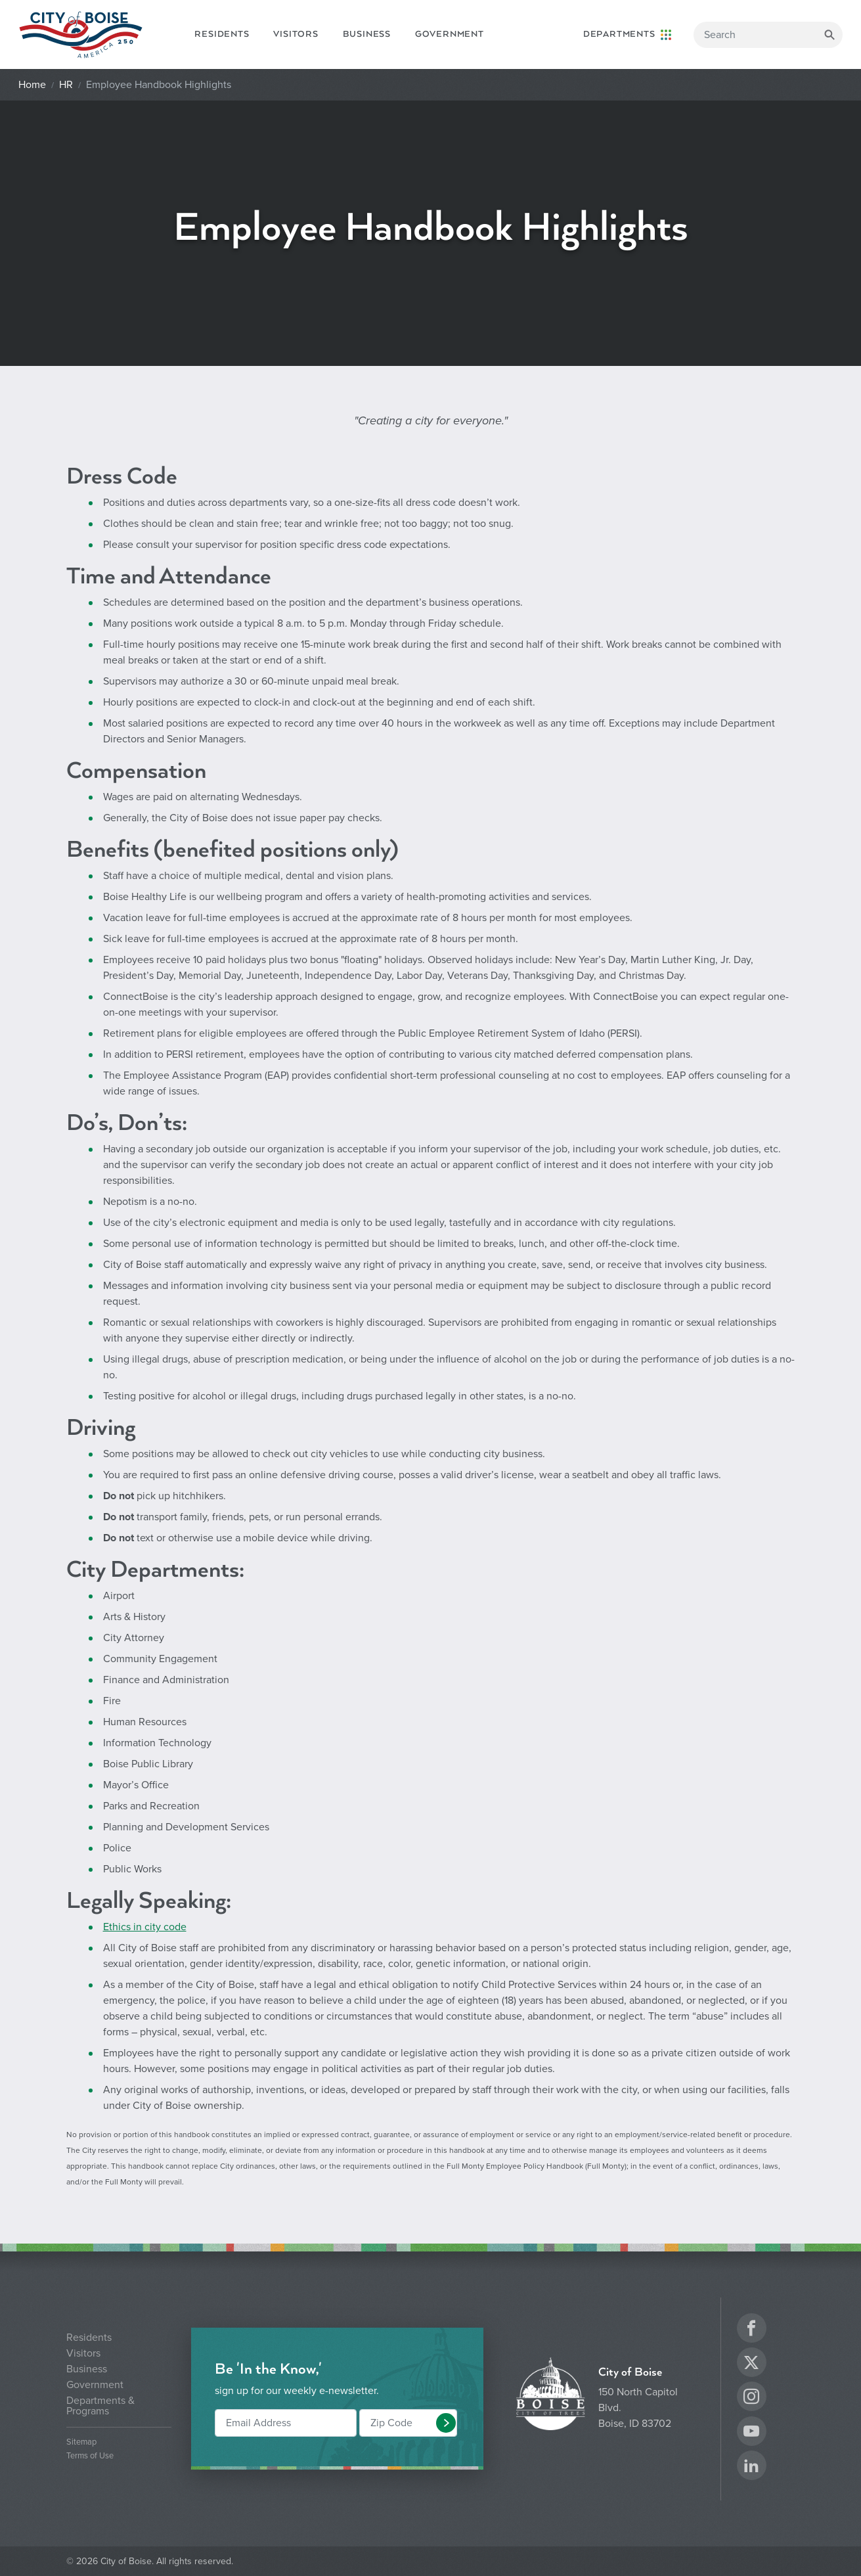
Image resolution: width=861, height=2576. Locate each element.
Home (32, 84)
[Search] (768, 35)
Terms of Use (90, 2456)
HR (66, 84)
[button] (446, 2423)
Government (449, 34)
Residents (221, 34)
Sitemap (81, 2442)
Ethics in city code (145, 1926)
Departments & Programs (100, 2405)
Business (367, 34)
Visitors (295, 34)
